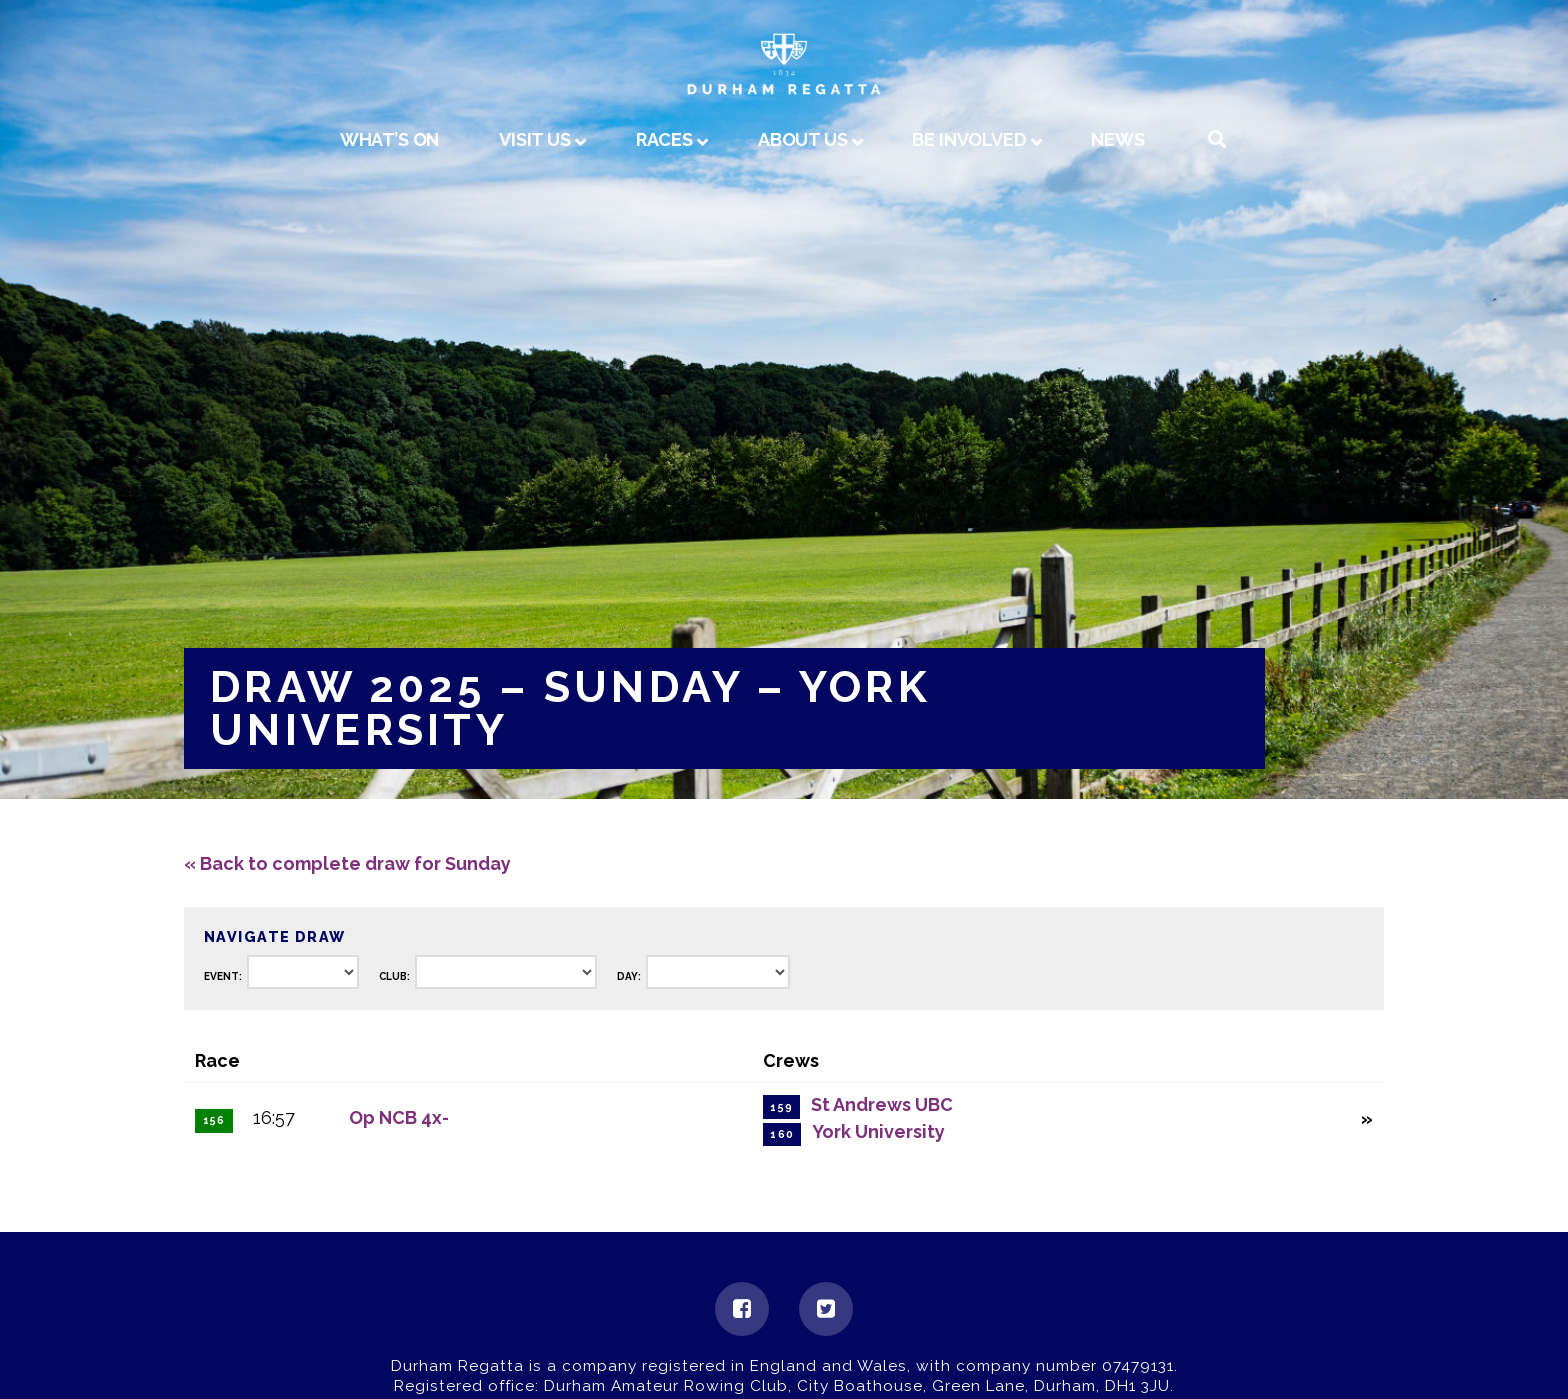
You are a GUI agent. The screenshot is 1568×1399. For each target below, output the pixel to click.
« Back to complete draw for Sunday (347, 863)
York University (878, 1131)
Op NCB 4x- (399, 1117)
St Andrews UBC (882, 1104)
